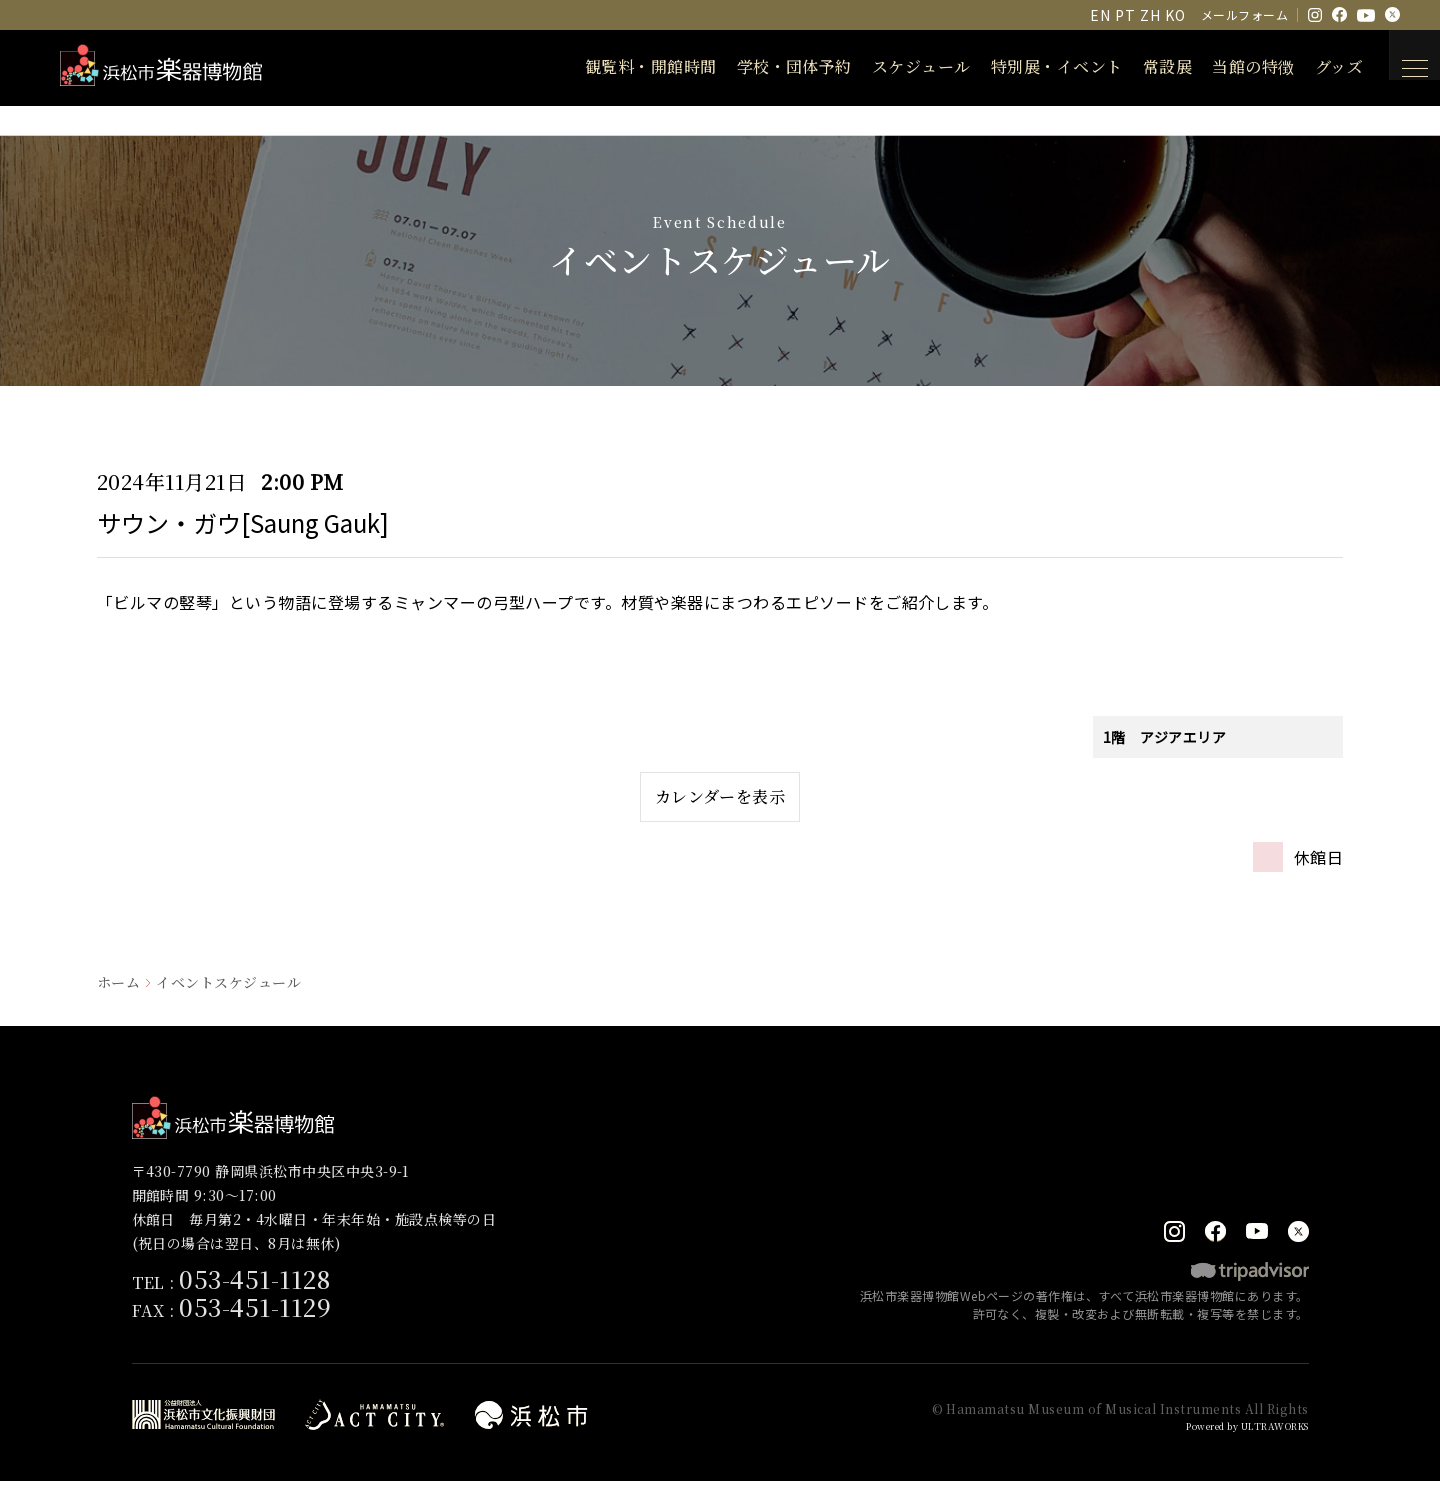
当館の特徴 (1227, 66)
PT (1125, 15)
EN (1100, 15)
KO (1175, 15)
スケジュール (895, 66)
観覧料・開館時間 (625, 66)
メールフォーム (1244, 14)
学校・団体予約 (768, 66)
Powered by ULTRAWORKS (1233, 1452)
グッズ (1313, 66)
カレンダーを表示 (720, 809)
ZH (1150, 15)
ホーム (118, 1008)
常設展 (1141, 66)
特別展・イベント (1031, 66)
